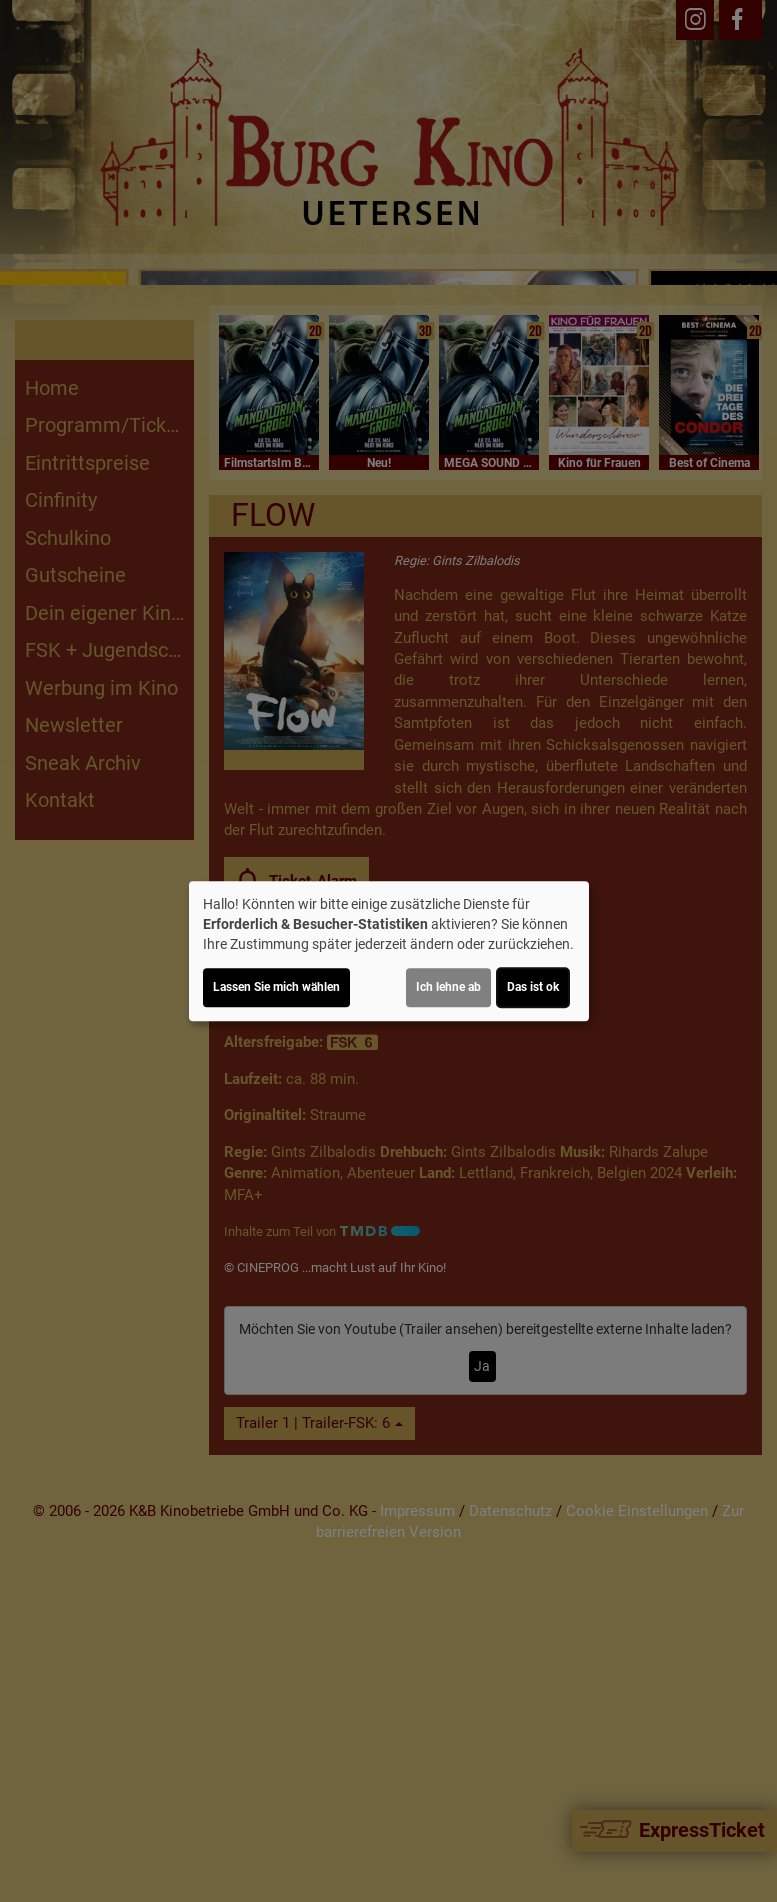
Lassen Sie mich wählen (276, 987)
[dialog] (389, 951)
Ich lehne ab (448, 987)
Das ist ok (533, 987)
